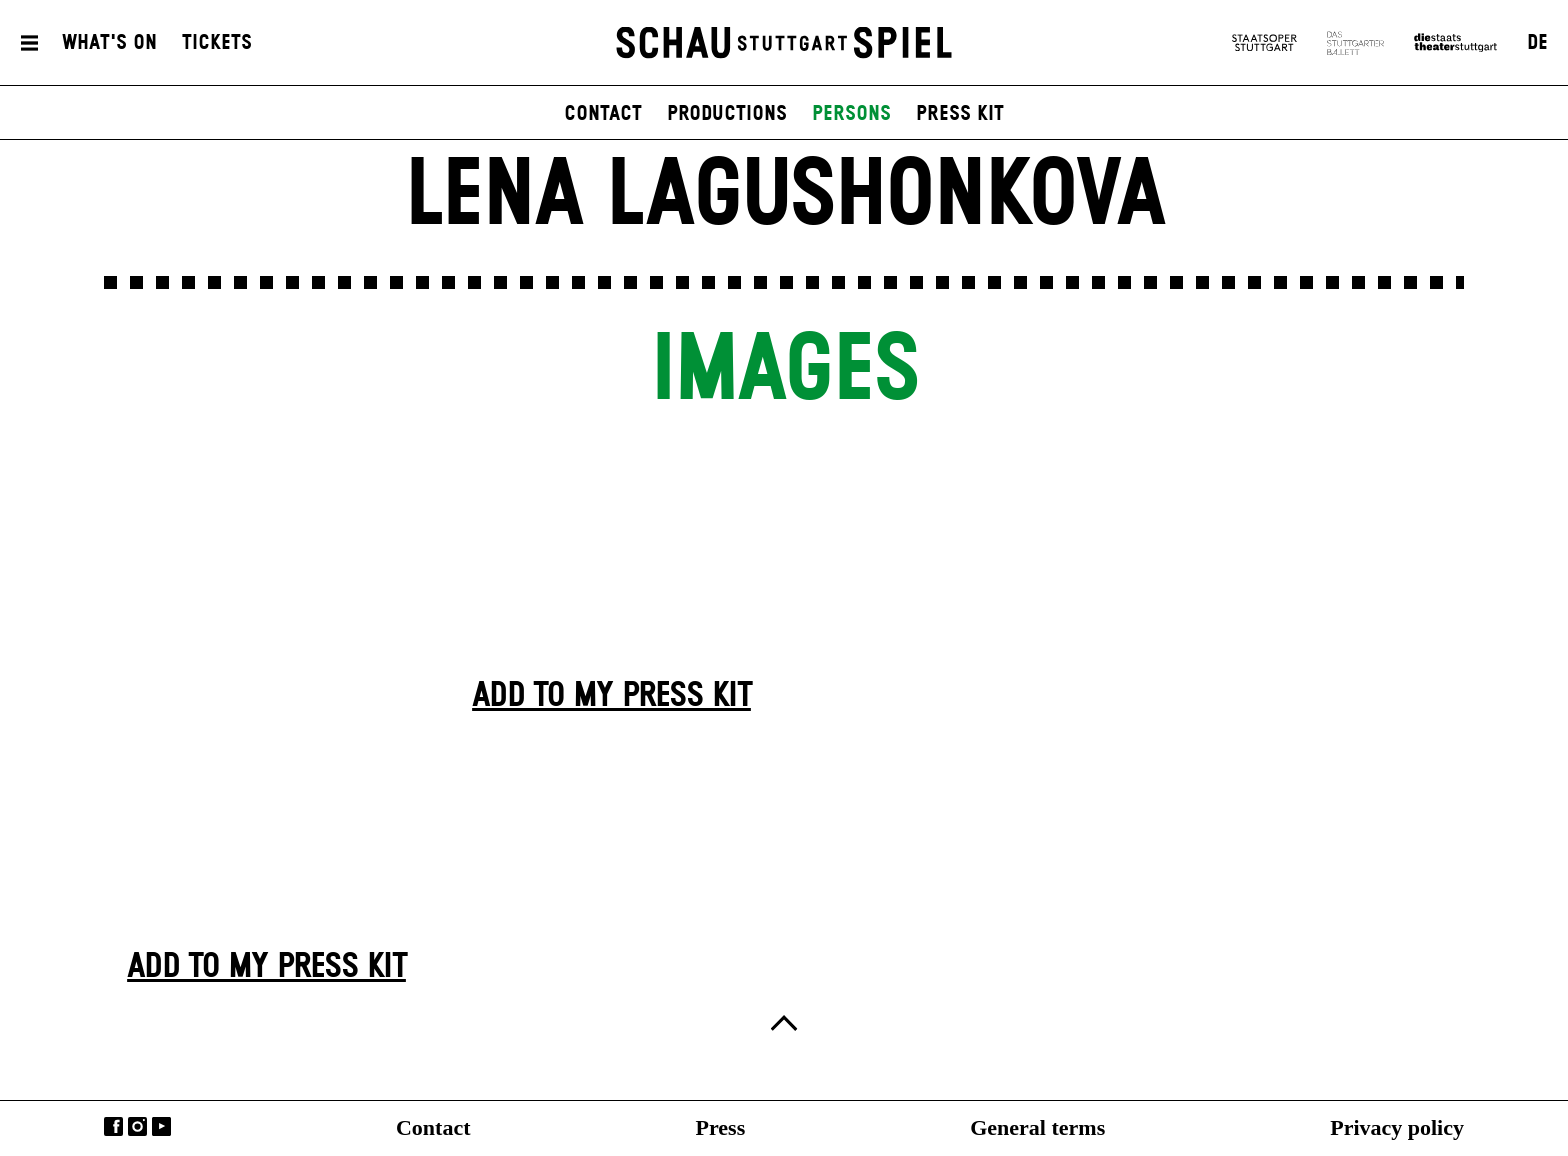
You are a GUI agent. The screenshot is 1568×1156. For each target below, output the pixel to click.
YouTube (161, 1126)
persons (851, 114)
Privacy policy (1397, 1127)
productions (727, 114)
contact (603, 114)
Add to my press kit (266, 967)
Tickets (217, 43)
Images (784, 371)
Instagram (137, 1126)
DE (1537, 43)
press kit (960, 114)
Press (721, 1127)
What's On (109, 43)
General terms (1037, 1127)
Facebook (113, 1126)
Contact (433, 1127)
